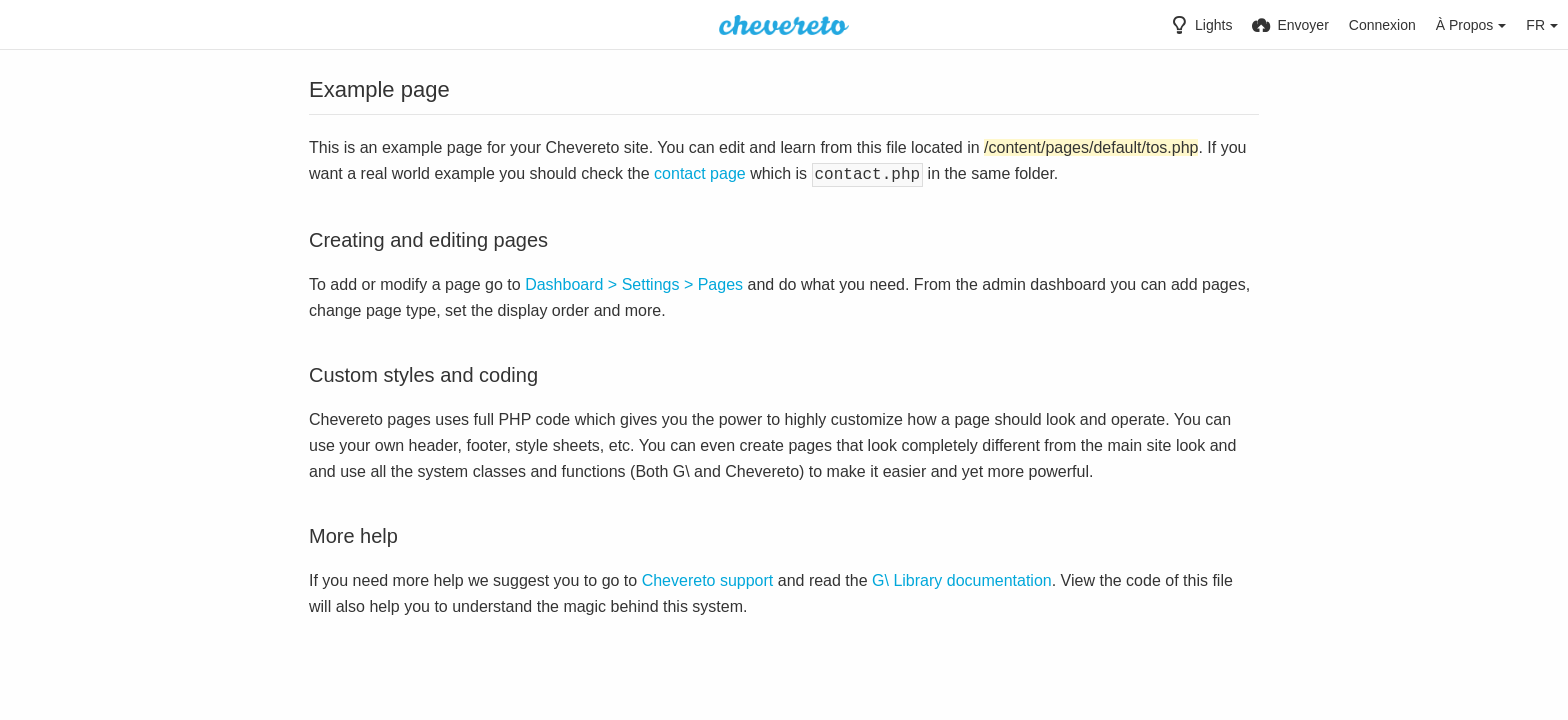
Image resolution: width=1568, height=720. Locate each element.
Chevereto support (708, 578)
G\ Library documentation (962, 578)
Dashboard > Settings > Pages (634, 282)
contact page (700, 173)
